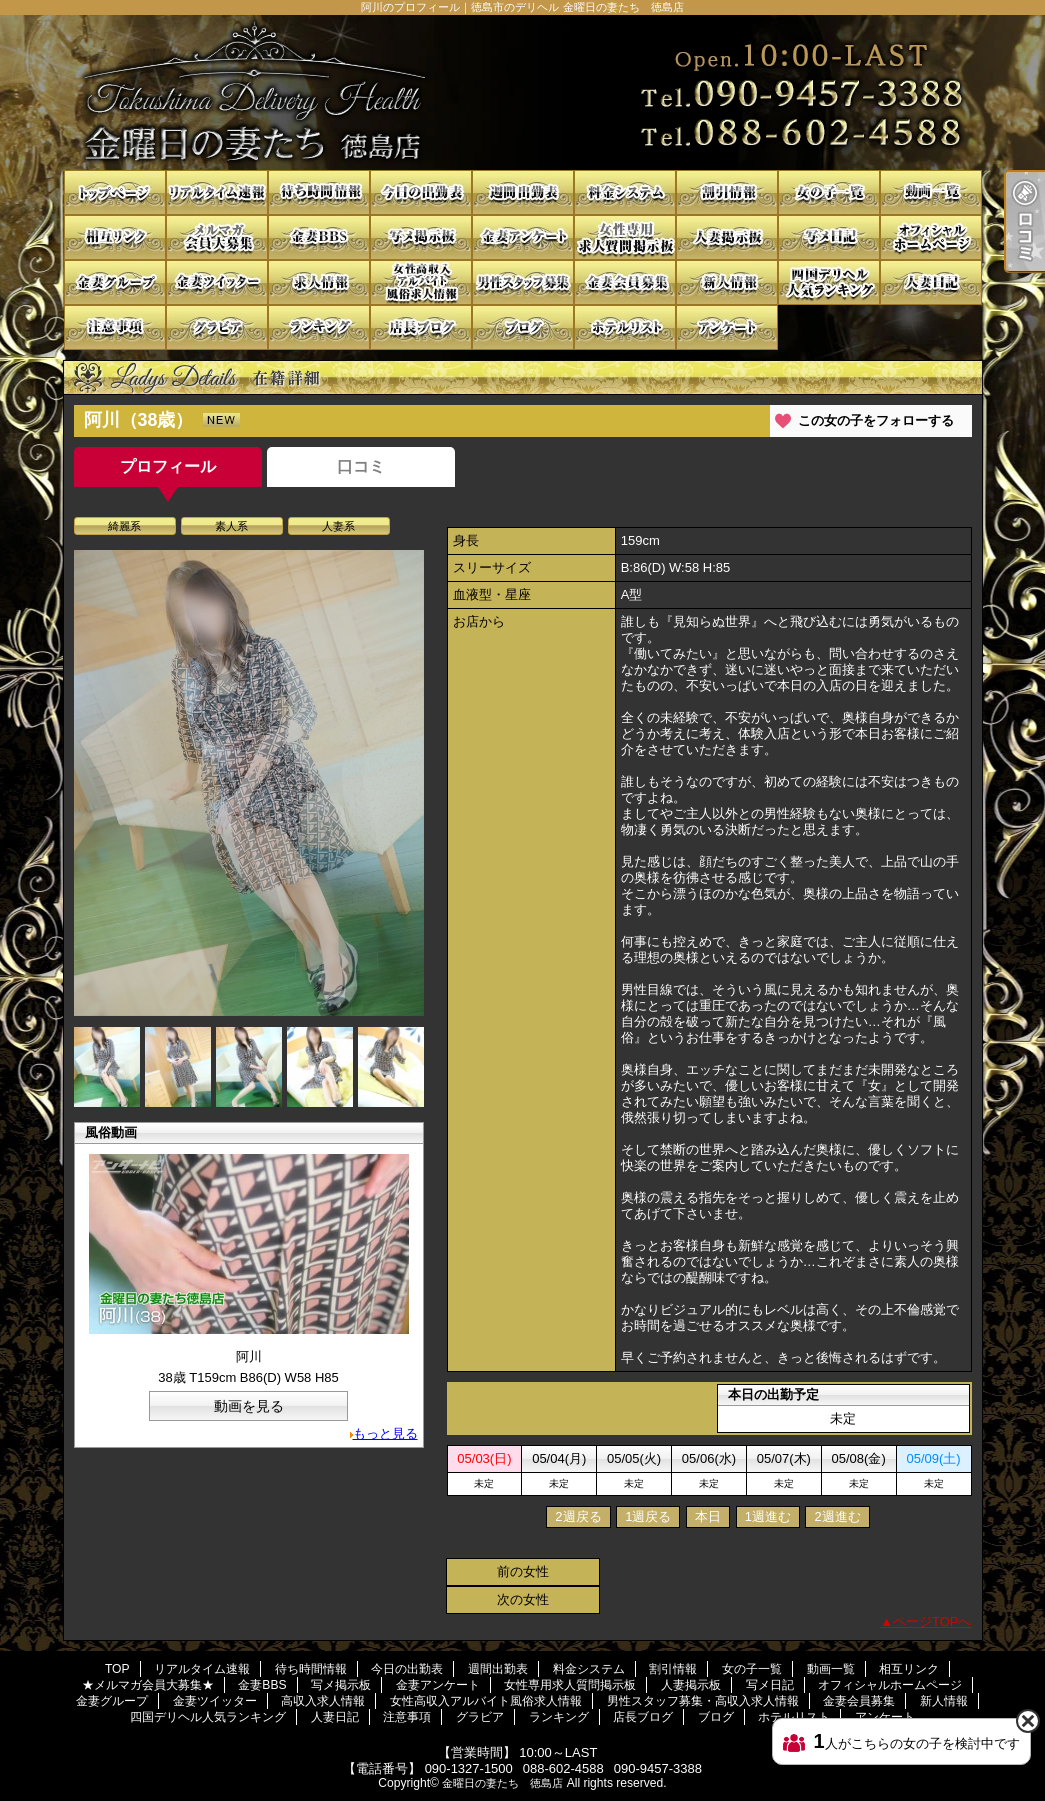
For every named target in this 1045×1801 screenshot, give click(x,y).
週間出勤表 (523, 192)
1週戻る (648, 1516)
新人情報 (727, 282)
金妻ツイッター (217, 282)
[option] (249, 783)
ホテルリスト (625, 327)
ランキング (319, 327)
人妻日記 (931, 282)
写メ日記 (829, 237)
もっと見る (385, 1433)
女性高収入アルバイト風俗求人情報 (421, 282)
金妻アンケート (523, 237)
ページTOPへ (932, 1621)
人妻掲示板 (727, 237)
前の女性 (523, 1571)
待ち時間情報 (319, 192)
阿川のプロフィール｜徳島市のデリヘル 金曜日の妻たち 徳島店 (523, 92)
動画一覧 (931, 192)
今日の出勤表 (421, 192)
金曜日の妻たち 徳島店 (502, 1783)
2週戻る (578, 1516)
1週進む (768, 1516)
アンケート (727, 327)
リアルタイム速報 (217, 192)
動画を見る (249, 1406)
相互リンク (115, 237)
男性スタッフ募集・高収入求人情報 (523, 282)
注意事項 (115, 327)
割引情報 (727, 192)
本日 (708, 1516)
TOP (115, 192)
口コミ (361, 466)
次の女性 (523, 1599)
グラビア (217, 327)
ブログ (523, 327)
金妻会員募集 (625, 282)
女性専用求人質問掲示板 (625, 237)
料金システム (625, 192)
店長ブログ (421, 327)
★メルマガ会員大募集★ (217, 237)
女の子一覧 (829, 192)
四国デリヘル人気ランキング (829, 282)
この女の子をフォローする (876, 420)
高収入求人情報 (319, 282)
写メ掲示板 (421, 237)
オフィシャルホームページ (931, 237)
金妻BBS (319, 237)
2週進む (837, 1516)
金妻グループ (115, 282)
